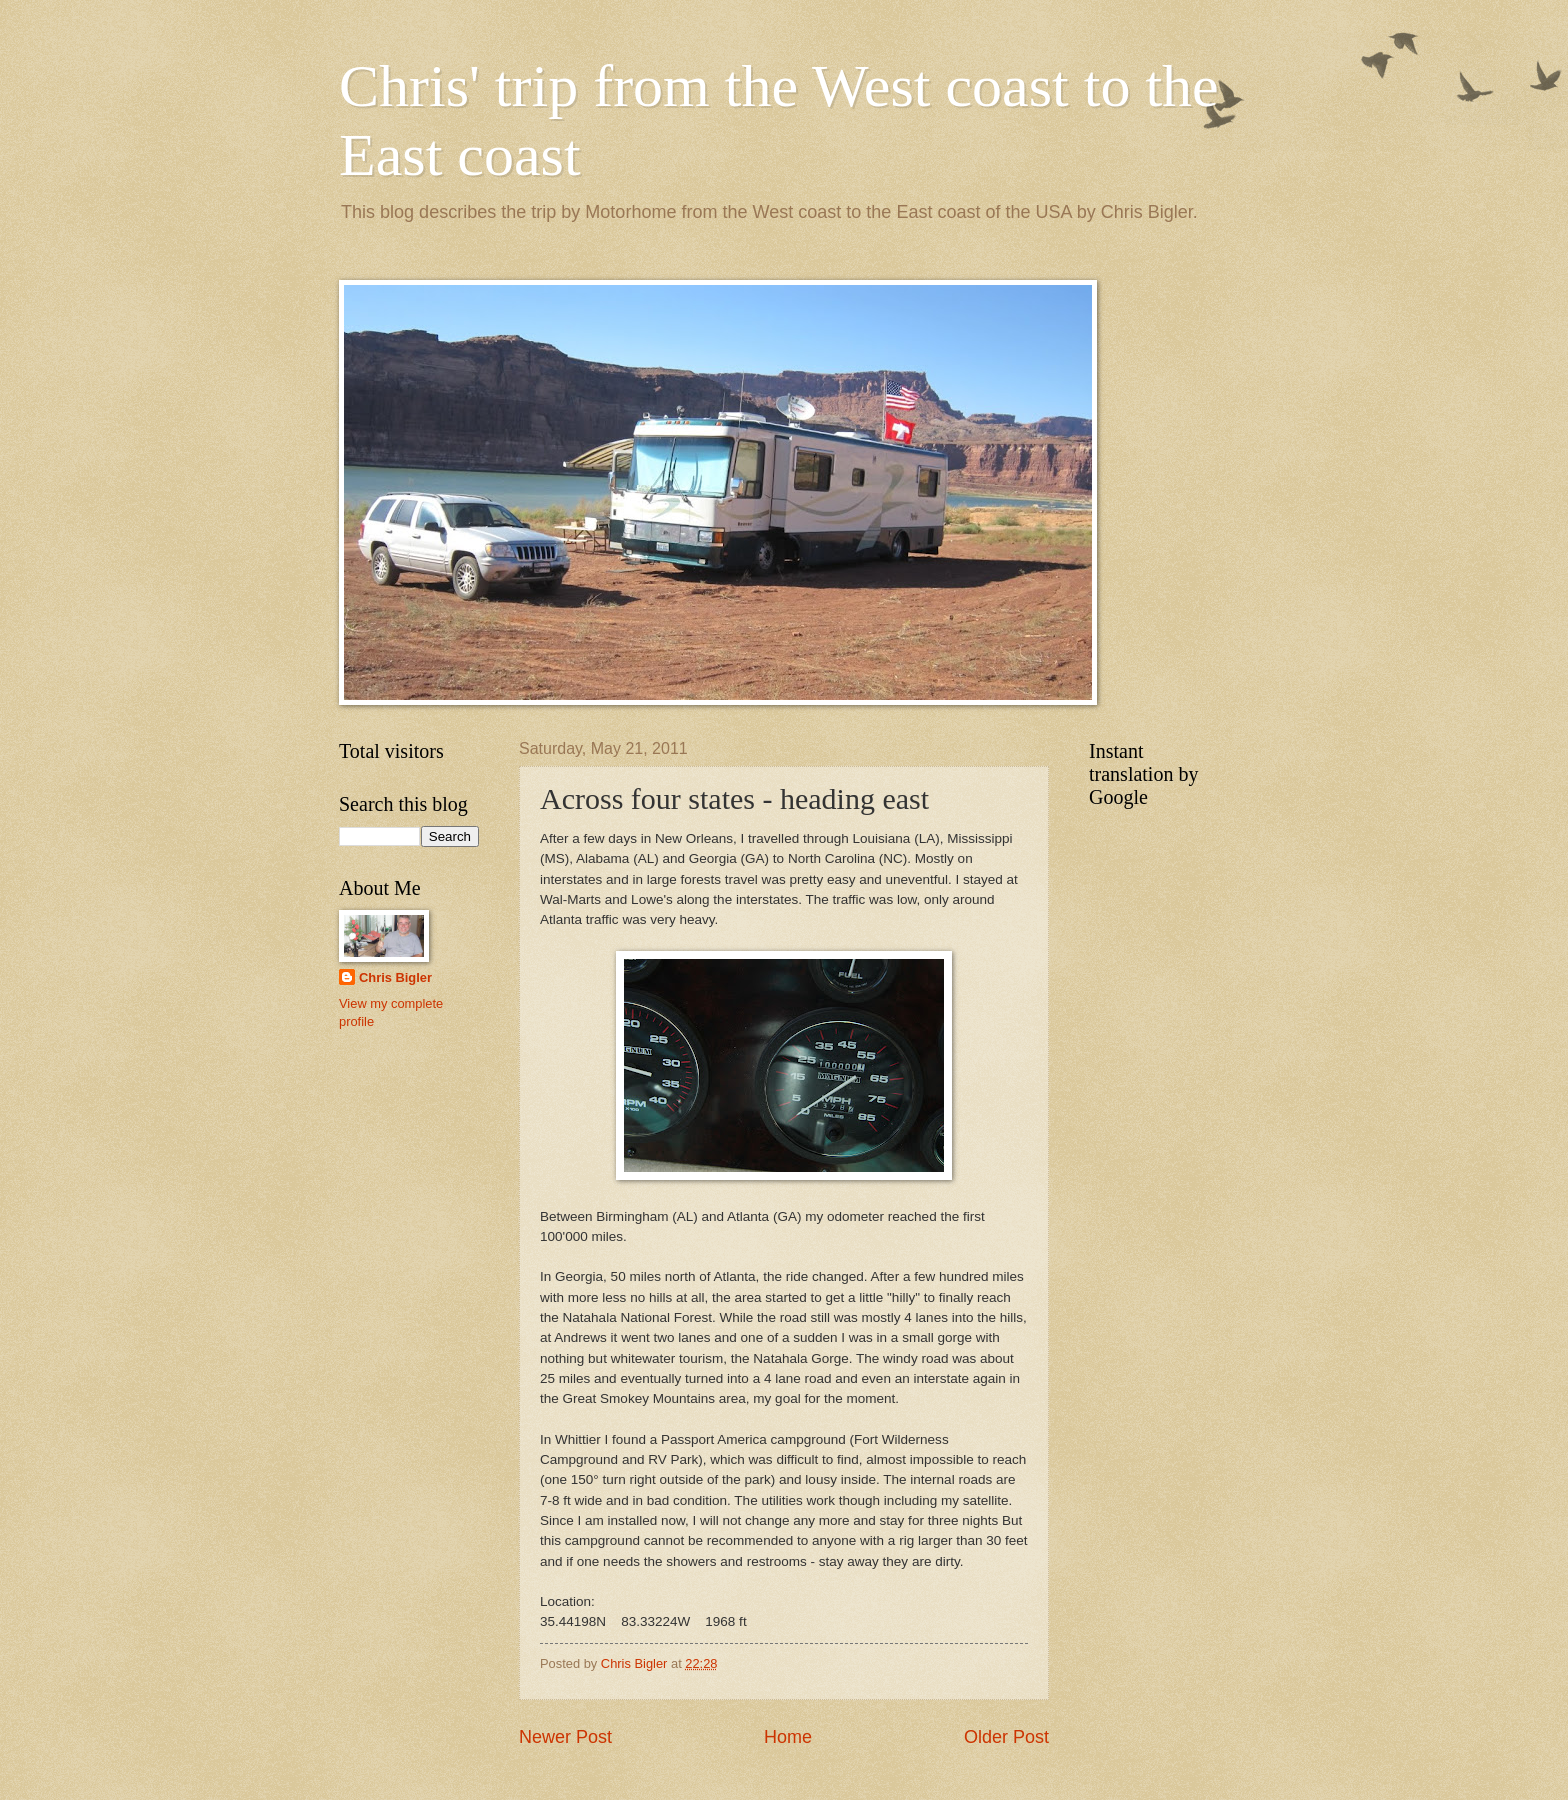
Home (788, 1737)
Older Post (1006, 1737)
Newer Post (565, 1737)
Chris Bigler (395, 977)
